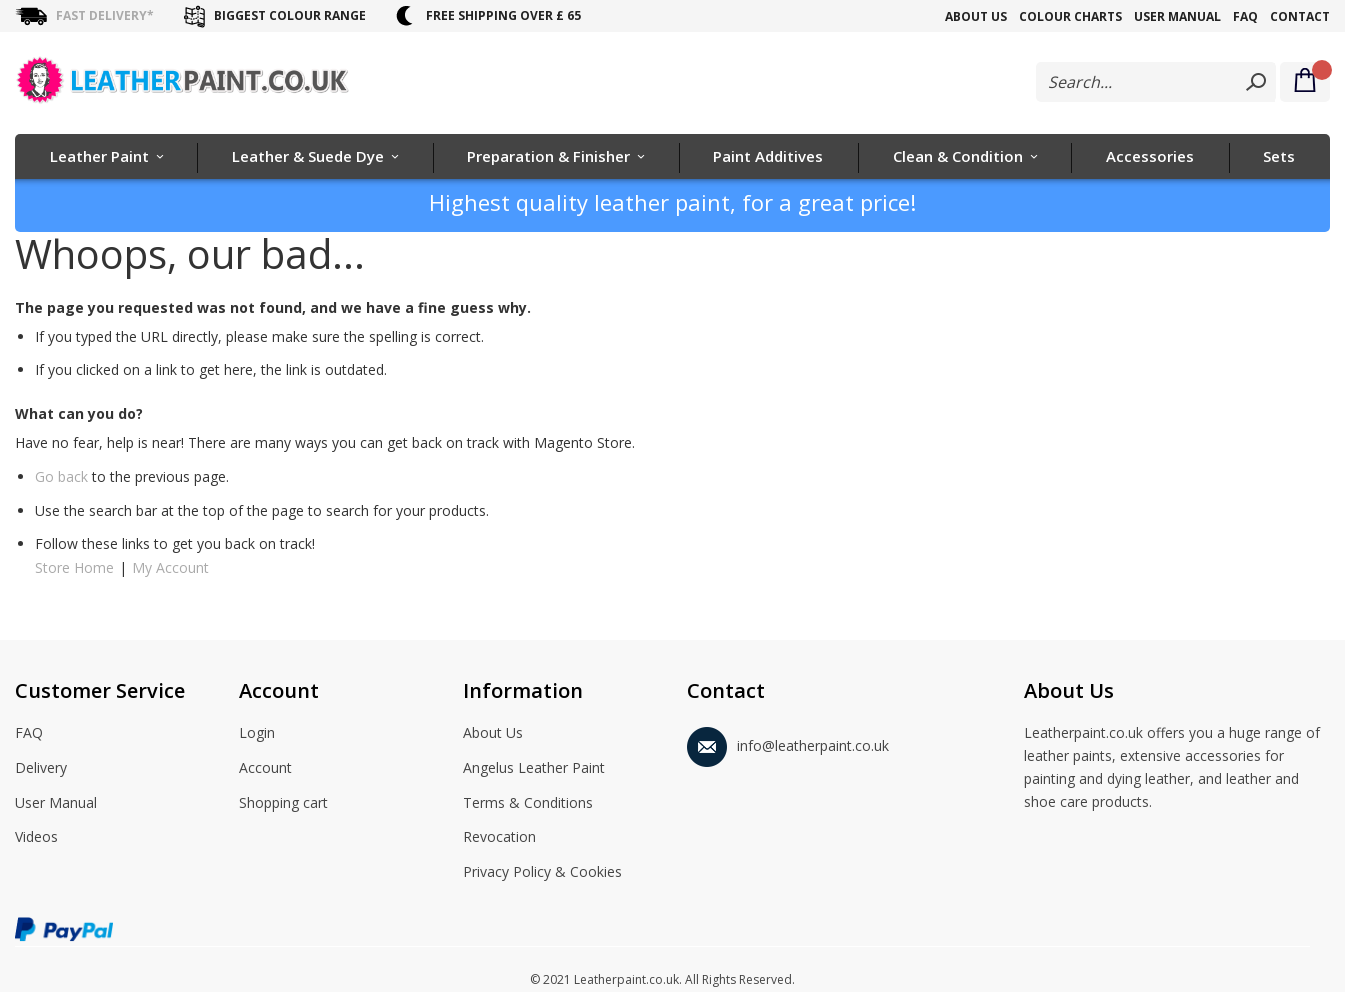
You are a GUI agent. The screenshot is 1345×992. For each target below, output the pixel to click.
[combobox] (1156, 82)
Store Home (74, 567)
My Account (170, 567)
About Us (976, 16)
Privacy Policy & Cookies (542, 873)
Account (265, 769)
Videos (36, 838)
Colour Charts (1070, 16)
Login (257, 734)
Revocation (499, 838)
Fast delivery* (105, 15)
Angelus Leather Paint (534, 769)
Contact (1300, 16)
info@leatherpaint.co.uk (788, 742)
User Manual (1177, 16)
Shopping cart (283, 804)
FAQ (1245, 16)
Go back (61, 476)
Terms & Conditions (528, 804)
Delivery (41, 769)
